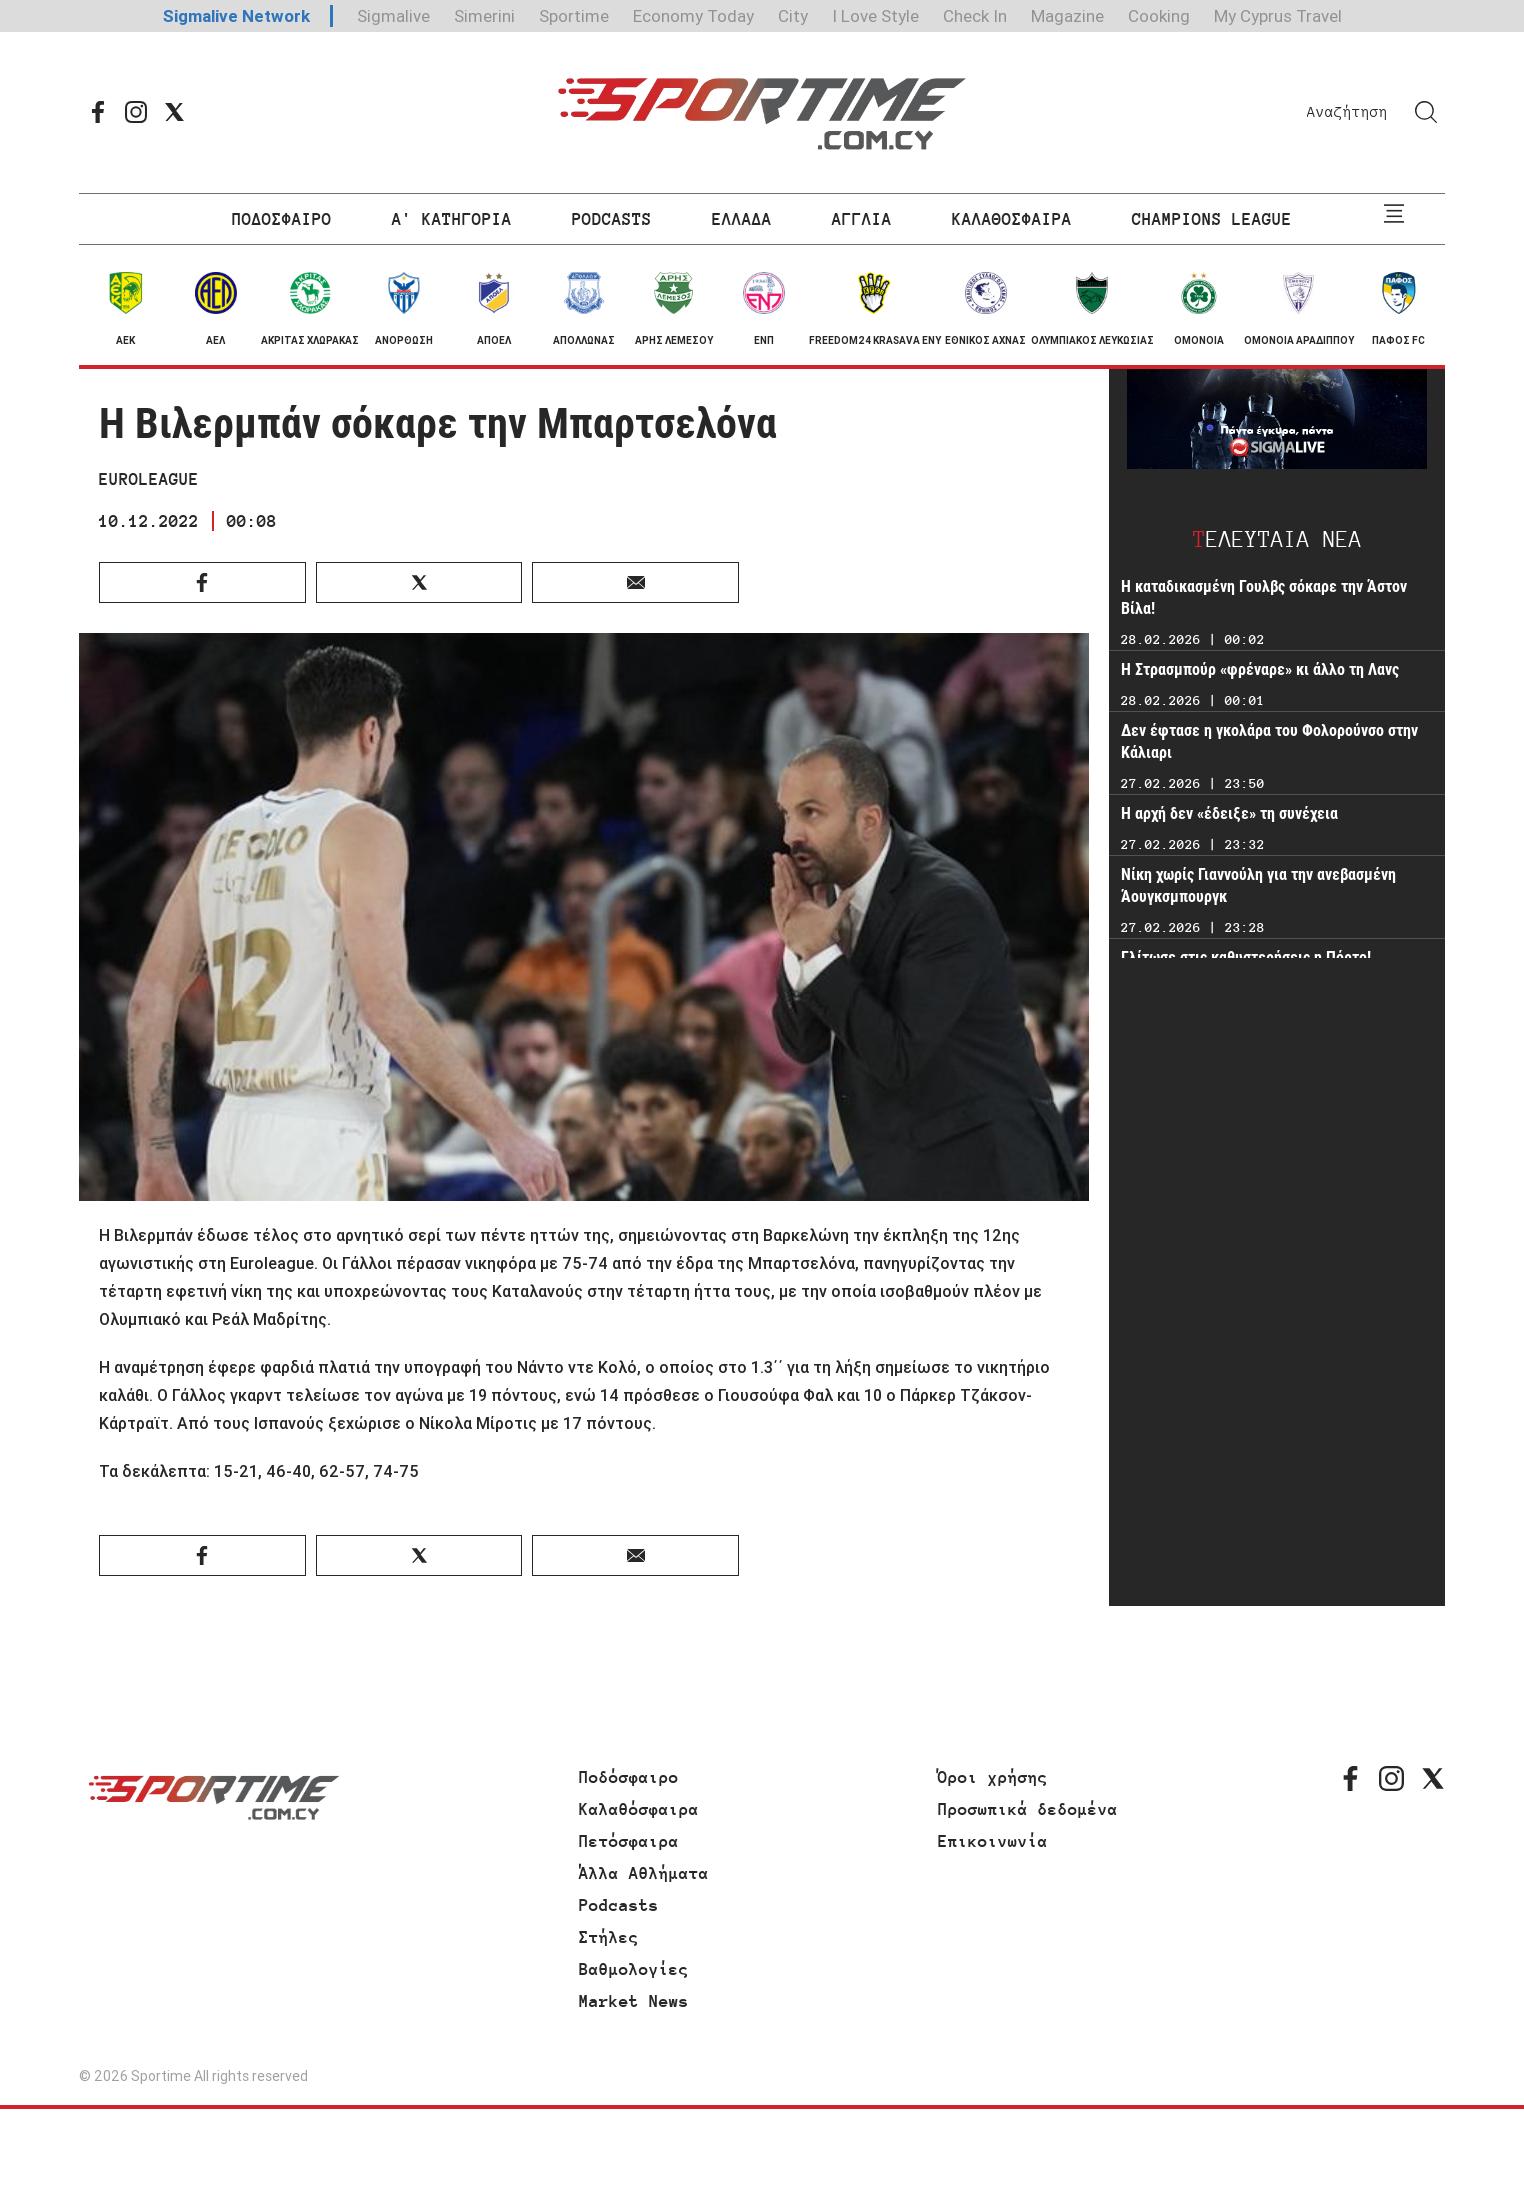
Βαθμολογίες (634, 1969)
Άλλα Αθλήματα (644, 1873)
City (793, 16)
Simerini (484, 16)
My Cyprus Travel (1278, 16)
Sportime (574, 16)
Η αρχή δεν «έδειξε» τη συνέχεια (1229, 813)
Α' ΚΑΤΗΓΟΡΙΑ (452, 219)
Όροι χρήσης (993, 1777)
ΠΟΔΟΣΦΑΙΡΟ (282, 219)
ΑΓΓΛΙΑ (862, 219)
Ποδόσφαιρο (629, 1777)
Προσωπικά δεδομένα (1028, 1809)
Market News (634, 2001)
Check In (975, 16)
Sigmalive (393, 16)
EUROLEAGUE (149, 479)
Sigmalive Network (236, 16)
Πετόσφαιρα (629, 1841)
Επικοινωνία (993, 1841)
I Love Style (875, 16)
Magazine (1067, 16)
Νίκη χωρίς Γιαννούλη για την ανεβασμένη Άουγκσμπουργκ (1258, 885)
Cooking (1159, 16)
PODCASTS (612, 219)
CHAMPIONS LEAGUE (1212, 219)
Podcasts (619, 1905)
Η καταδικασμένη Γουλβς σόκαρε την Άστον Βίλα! (1264, 597)
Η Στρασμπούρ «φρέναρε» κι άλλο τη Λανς (1260, 669)
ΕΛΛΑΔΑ (742, 219)
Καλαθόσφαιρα (639, 1809)
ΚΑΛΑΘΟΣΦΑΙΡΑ (1012, 219)
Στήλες (609, 1937)
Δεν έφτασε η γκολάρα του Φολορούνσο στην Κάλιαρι (1269, 741)
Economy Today (693, 16)
